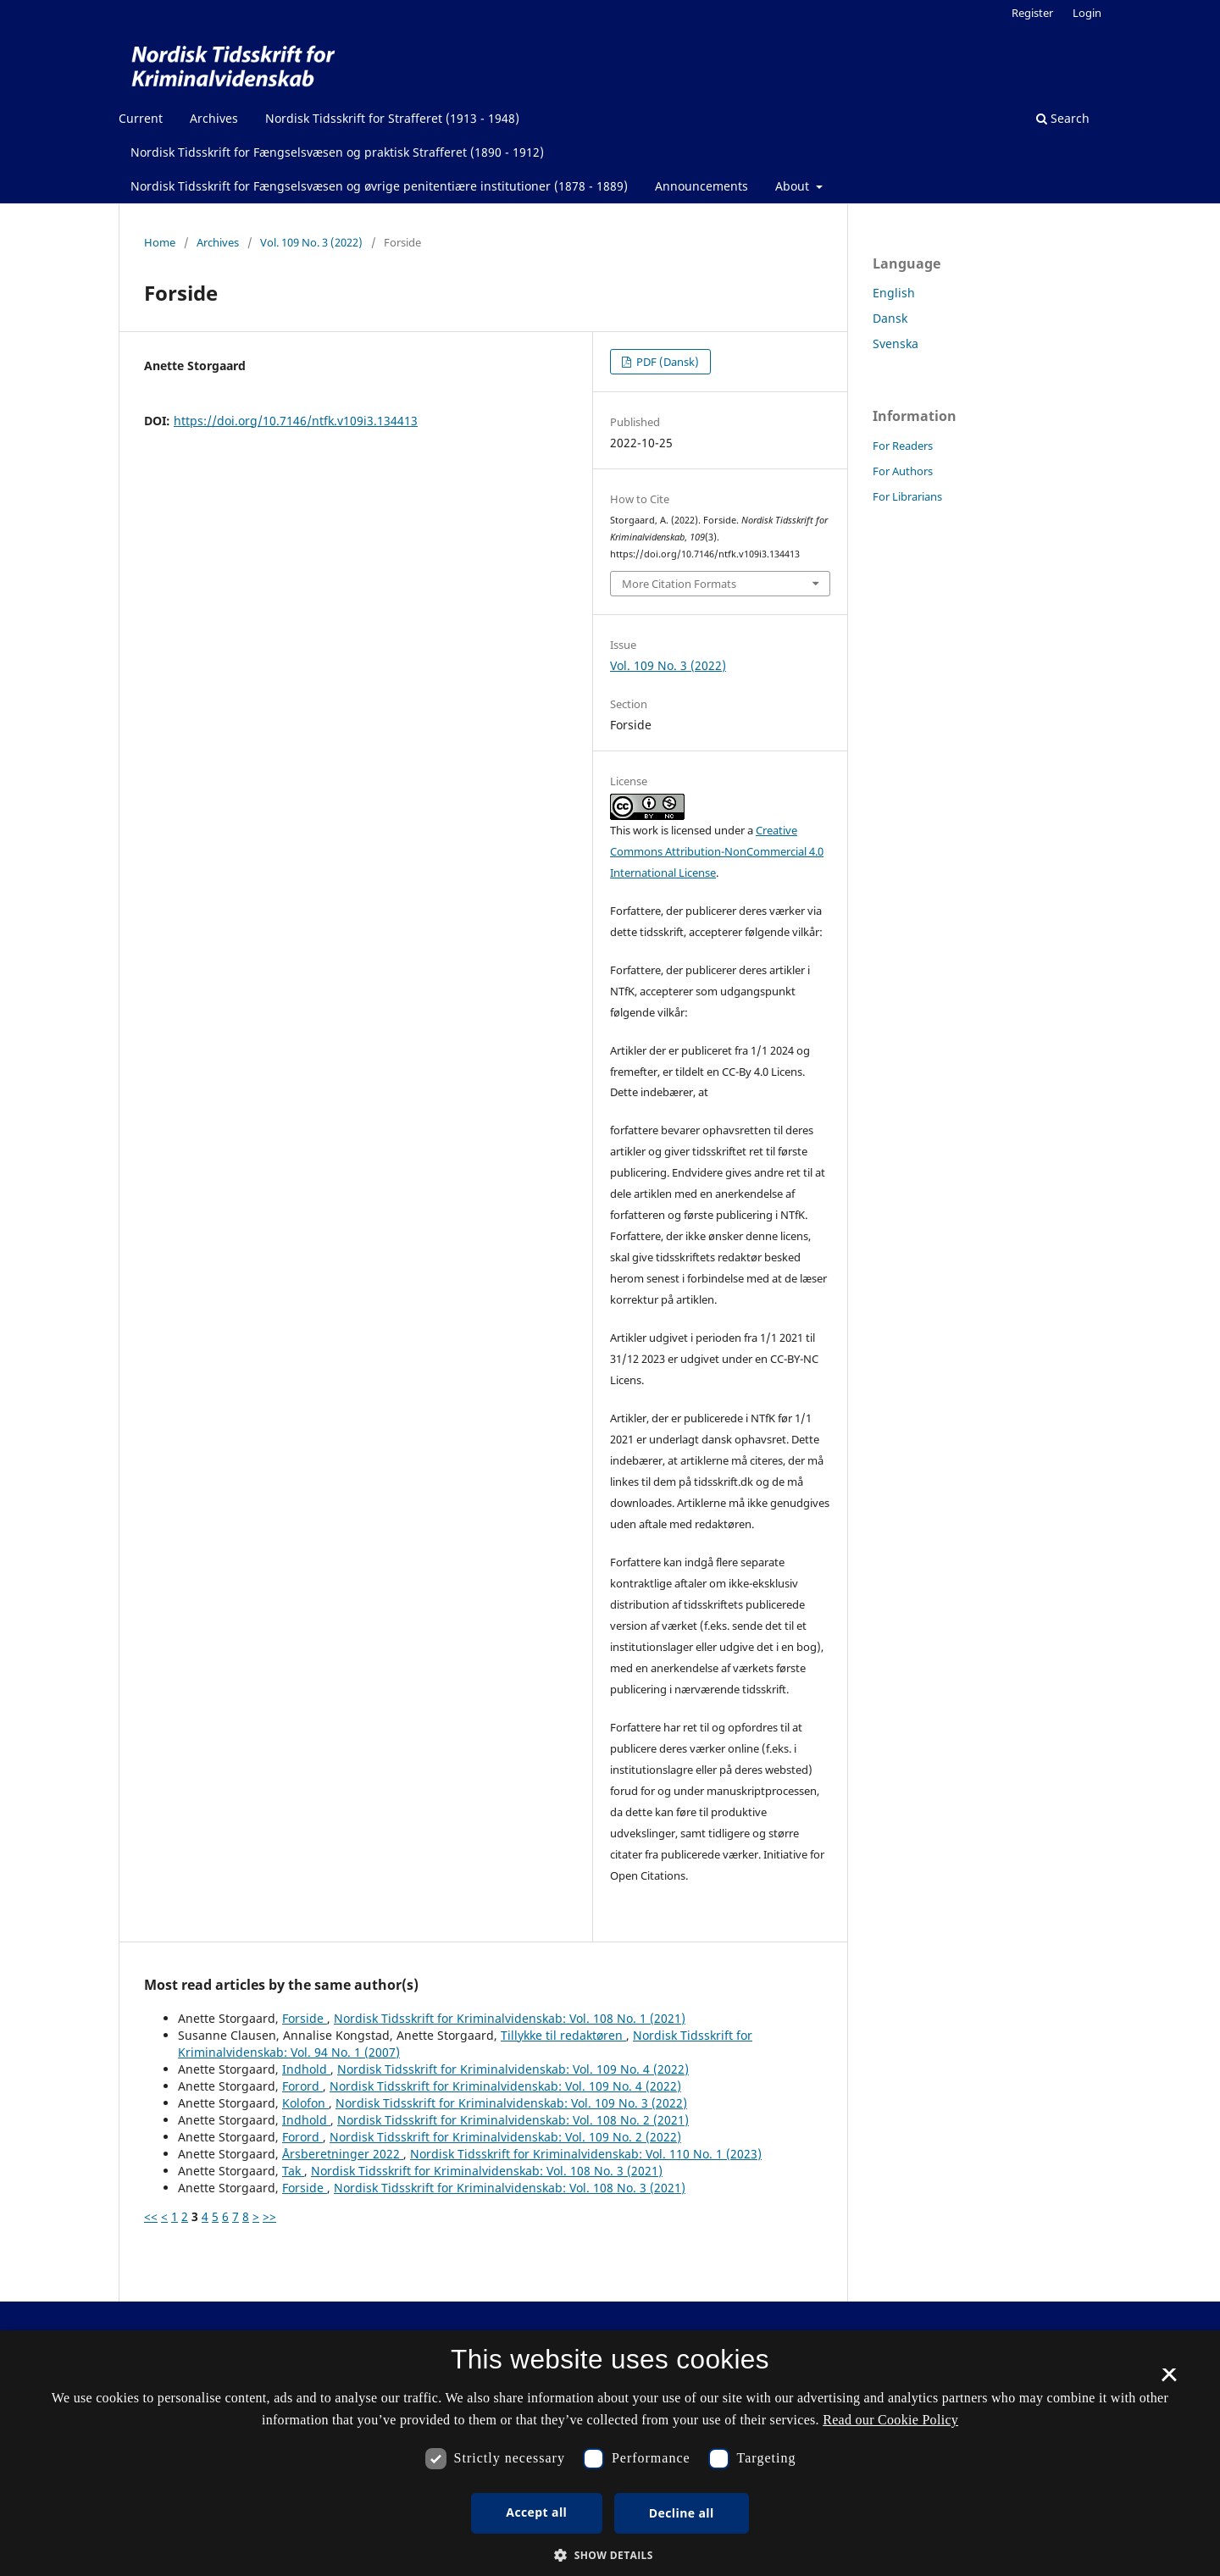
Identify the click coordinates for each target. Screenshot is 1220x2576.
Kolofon (305, 2103)
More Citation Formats (679, 583)
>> (269, 2216)
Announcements (701, 186)
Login (1087, 12)
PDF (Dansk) (666, 361)
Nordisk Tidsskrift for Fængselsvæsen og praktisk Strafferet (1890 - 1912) (337, 152)
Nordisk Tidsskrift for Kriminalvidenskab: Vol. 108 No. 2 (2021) (513, 2120)
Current (141, 118)
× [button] (1168, 2380)
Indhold (306, 2069)
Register (1032, 12)
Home (159, 242)
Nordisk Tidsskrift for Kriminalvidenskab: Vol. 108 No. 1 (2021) (509, 2018)
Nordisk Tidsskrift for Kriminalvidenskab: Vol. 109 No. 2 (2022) (505, 2137)
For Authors (903, 471)
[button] (610, 2555)
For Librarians (907, 496)
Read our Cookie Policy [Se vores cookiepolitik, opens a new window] (890, 2420)
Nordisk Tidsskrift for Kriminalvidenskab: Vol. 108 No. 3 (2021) (487, 2171)
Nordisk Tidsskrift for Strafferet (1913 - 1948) (392, 118)
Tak (293, 2171)
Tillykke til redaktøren (563, 2035)
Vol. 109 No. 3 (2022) (311, 242)
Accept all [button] (536, 2512)
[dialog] (610, 2453)
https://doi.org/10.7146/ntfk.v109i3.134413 (296, 421)
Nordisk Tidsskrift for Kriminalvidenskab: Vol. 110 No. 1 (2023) (586, 2154)
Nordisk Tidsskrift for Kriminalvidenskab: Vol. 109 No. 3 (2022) (511, 2103)
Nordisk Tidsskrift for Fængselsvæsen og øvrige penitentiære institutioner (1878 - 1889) (379, 186)
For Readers (903, 445)
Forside (304, 2018)
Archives (214, 118)
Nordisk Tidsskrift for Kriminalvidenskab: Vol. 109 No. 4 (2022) (513, 2069)
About (793, 186)
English (894, 293)
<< (151, 2216)
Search (1063, 118)
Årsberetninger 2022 (342, 2154)
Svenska (895, 343)
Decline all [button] (681, 2513)
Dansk (890, 318)
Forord (302, 2086)
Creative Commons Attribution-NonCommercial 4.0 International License (717, 851)
